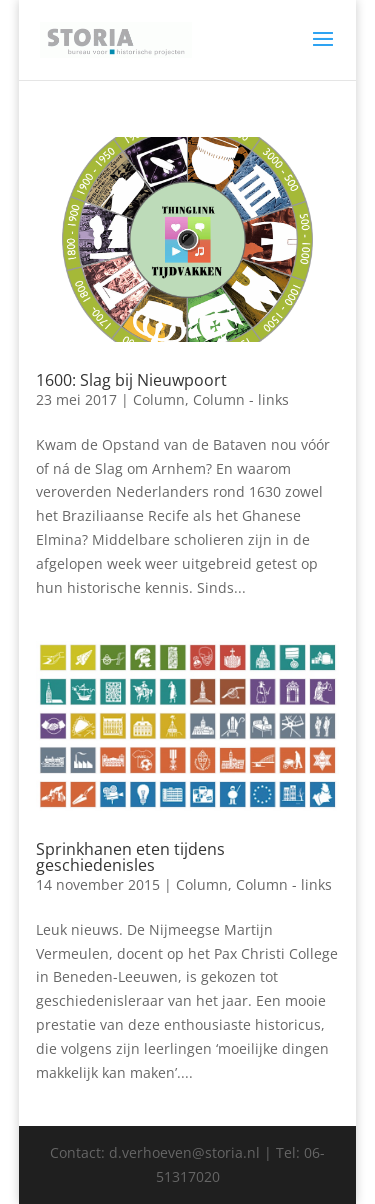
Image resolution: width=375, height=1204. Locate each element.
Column (159, 399)
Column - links (241, 399)
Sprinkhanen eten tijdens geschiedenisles (130, 857)
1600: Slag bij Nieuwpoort (131, 380)
